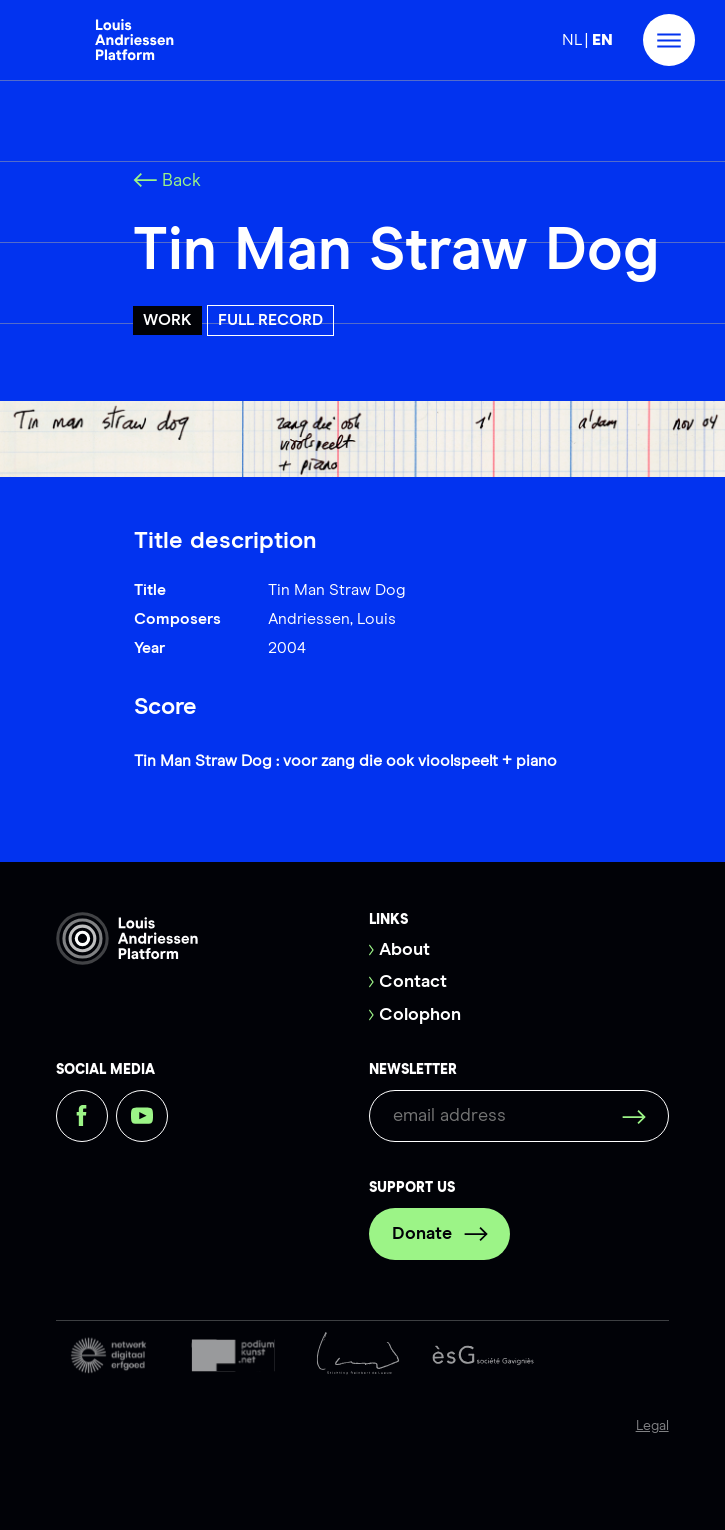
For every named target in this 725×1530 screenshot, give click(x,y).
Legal (652, 1426)
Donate (440, 1234)
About (404, 950)
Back (167, 181)
